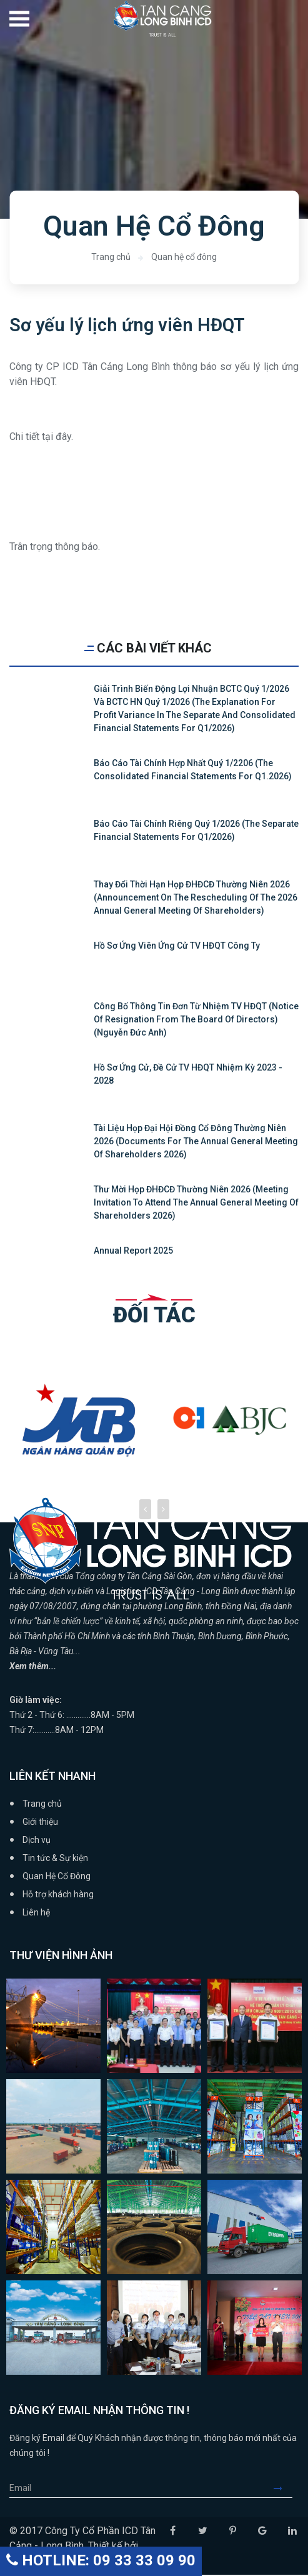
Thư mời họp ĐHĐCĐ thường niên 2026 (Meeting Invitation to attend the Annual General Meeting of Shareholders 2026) (196, 1204)
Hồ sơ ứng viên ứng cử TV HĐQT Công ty (177, 947)
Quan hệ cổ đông (184, 257)
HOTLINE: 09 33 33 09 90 (101, 2560)
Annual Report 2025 (133, 1252)
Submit (283, 2489)
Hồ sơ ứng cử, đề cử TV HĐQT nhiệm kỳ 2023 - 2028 (188, 1075)
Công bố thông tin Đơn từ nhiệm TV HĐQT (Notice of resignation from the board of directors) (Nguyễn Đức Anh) (196, 1020)
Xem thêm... (32, 1667)
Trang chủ (111, 257)
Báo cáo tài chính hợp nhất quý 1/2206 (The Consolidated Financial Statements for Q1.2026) (193, 770)
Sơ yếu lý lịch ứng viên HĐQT (129, 325)
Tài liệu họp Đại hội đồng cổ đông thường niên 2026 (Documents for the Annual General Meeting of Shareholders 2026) (196, 1142)
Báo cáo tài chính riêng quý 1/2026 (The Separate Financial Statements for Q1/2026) (196, 831)
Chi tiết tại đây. (41, 438)
